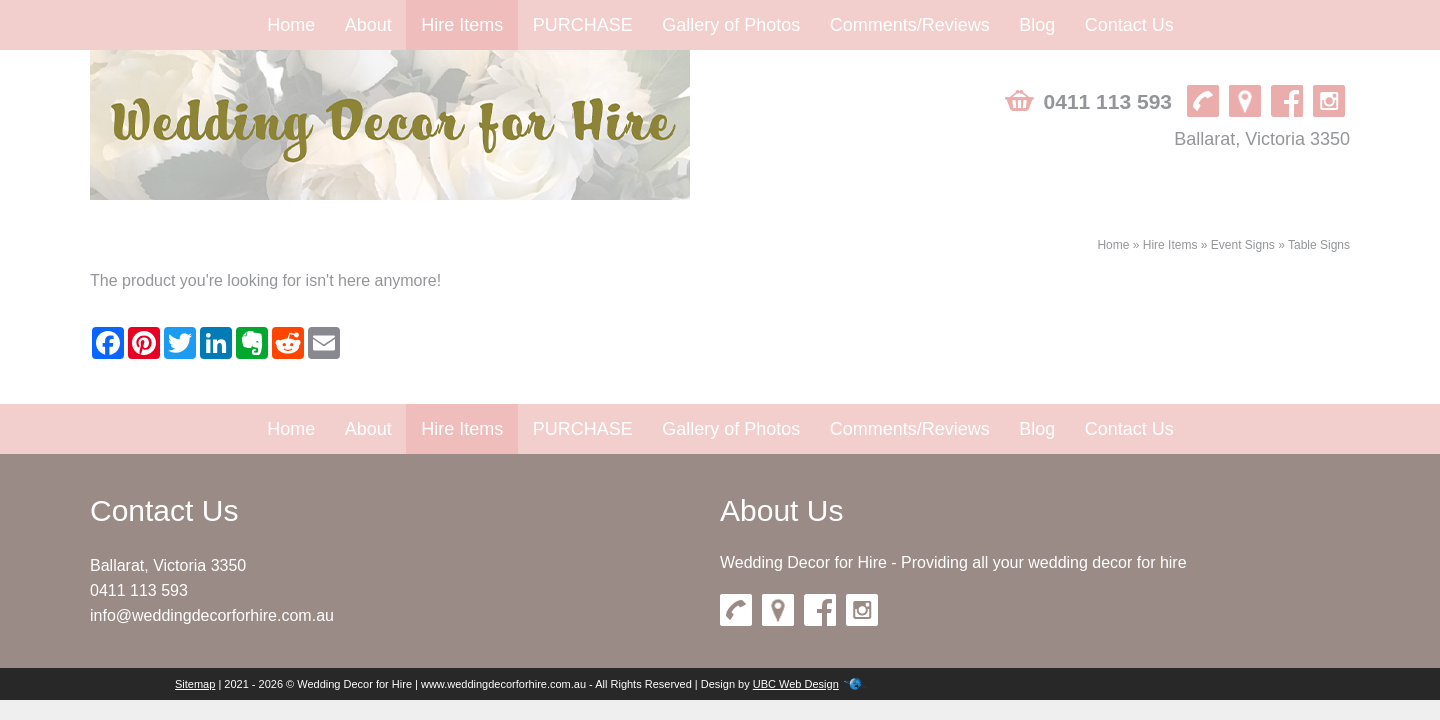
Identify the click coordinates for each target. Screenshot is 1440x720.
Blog (1037, 25)
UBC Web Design (796, 684)
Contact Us (1129, 25)
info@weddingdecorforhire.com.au (212, 615)
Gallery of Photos (731, 25)
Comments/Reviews (910, 25)
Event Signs (1243, 245)
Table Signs (1319, 245)
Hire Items (462, 25)
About (368, 25)
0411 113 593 (1108, 101)
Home (291, 25)
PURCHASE (583, 25)
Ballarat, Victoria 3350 (1262, 139)
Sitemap (195, 684)
